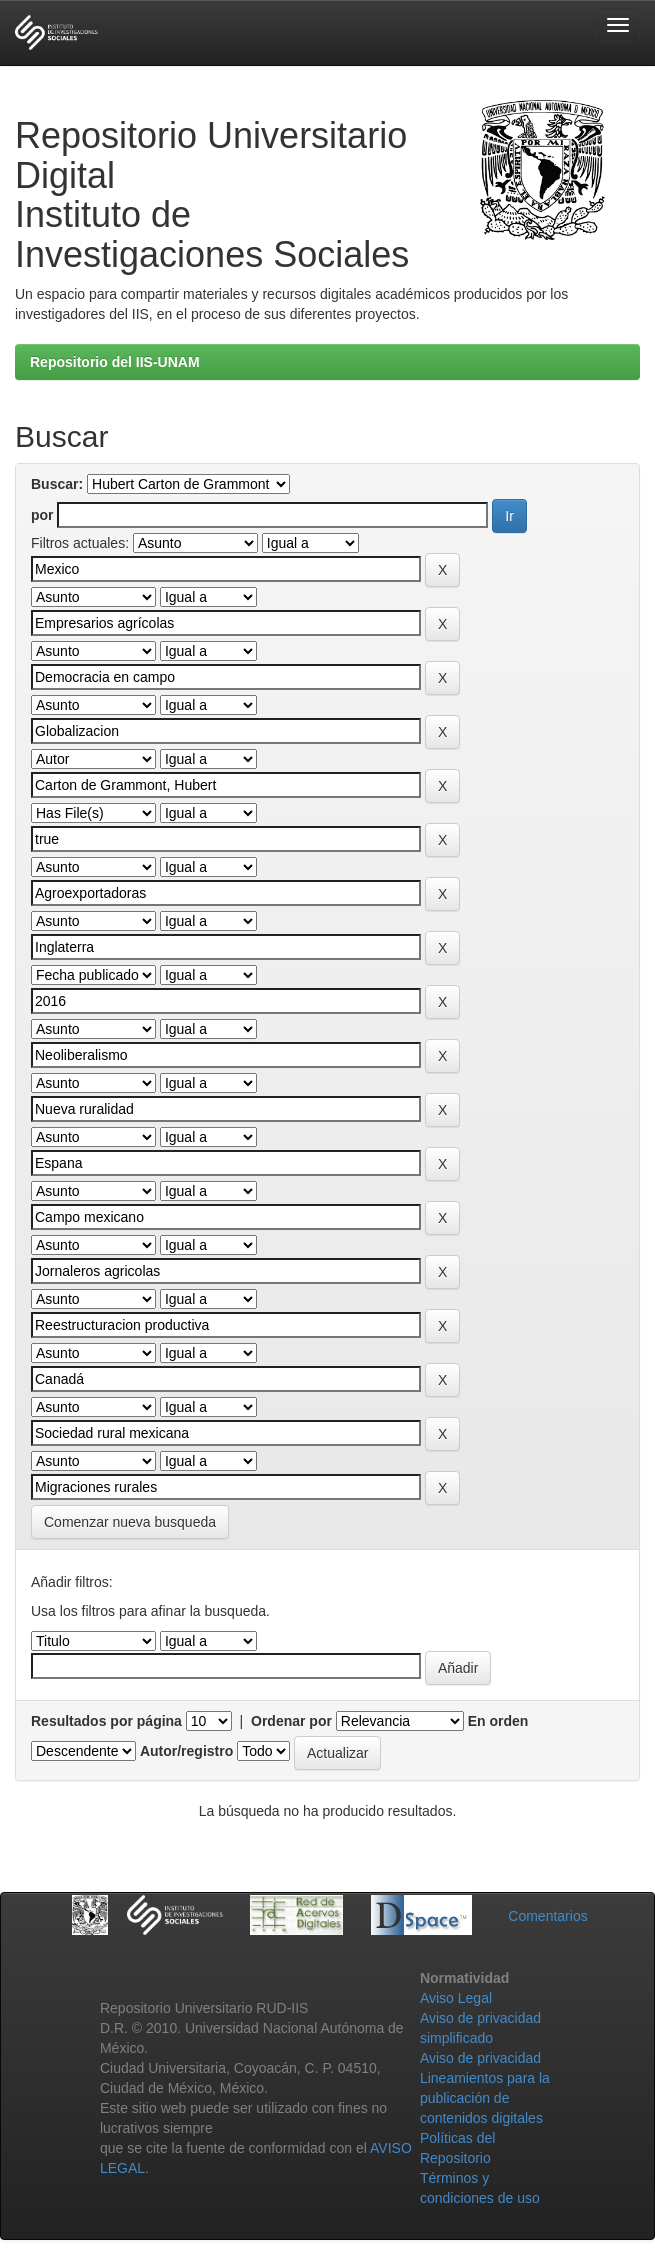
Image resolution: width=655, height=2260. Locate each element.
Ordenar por (291, 1721)
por (42, 515)
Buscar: (57, 484)
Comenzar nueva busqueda (130, 1522)
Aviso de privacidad (480, 2058)
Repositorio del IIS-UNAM (115, 362)
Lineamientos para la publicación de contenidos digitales (485, 2098)
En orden (498, 1721)
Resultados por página (106, 1721)
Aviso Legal (456, 1998)
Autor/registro (186, 1751)
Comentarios (547, 1916)
